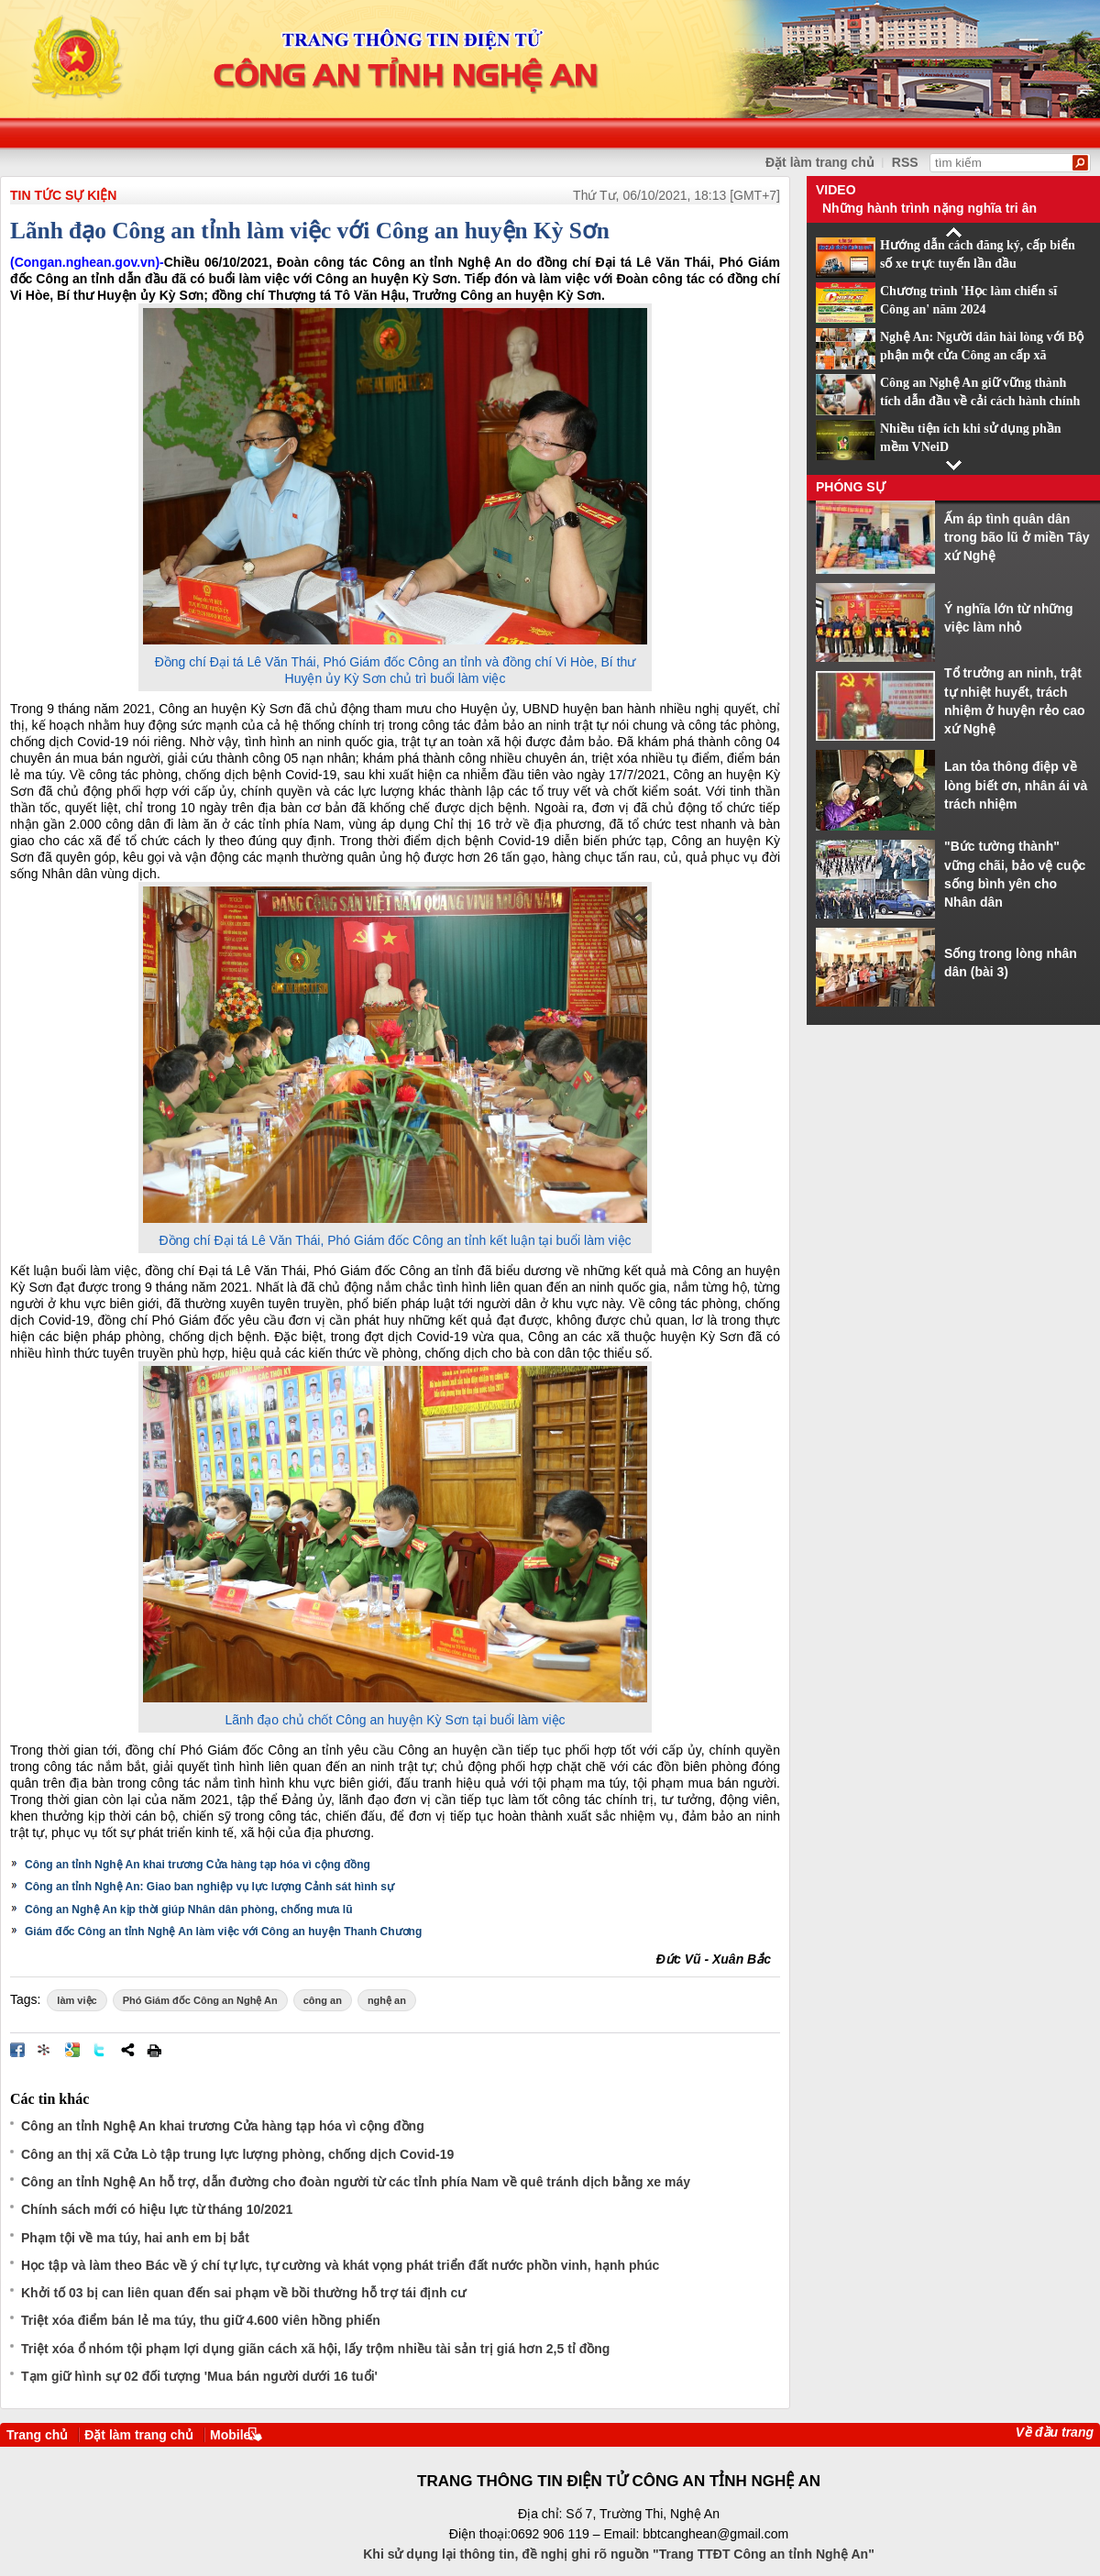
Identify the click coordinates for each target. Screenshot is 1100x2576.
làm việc (76, 2000)
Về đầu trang (1055, 2432)
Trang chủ (37, 2434)
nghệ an (387, 2000)
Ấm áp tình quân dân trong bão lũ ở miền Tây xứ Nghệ (1017, 538)
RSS (905, 162)
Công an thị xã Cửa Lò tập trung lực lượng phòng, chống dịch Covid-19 (237, 2154)
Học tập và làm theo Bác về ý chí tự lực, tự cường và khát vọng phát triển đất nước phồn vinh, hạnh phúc (340, 2265)
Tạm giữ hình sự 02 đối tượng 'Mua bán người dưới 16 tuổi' (199, 2376)
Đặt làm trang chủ (138, 2434)
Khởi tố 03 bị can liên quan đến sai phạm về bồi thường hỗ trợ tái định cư (243, 2292)
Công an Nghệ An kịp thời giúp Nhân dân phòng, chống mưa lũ (189, 1909)
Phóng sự (851, 486)
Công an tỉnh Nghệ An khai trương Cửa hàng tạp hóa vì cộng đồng (197, 1864)
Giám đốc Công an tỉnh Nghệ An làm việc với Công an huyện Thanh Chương (223, 1931)
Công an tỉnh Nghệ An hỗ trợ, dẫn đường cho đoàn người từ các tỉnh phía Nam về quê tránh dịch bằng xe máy (355, 2181)
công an (322, 2000)
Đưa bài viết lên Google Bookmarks (72, 2049)
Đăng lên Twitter (100, 2049)
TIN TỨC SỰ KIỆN (63, 195)
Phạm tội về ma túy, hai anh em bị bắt (135, 2237)
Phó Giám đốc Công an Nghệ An (200, 2000)
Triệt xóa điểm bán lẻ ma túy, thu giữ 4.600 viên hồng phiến (200, 2320)
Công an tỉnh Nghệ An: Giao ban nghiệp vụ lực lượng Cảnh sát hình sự (209, 1886)
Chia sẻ (127, 2049)
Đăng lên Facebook (17, 2049)
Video (836, 189)
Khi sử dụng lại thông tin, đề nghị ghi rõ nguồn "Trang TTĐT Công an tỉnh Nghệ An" (618, 2554)
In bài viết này (154, 2049)
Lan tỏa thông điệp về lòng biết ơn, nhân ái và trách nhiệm (1015, 785)
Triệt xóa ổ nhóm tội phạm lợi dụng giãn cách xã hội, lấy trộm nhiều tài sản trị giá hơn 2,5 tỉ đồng (315, 2348)
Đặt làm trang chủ (819, 162)
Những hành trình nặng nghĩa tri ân (929, 208)
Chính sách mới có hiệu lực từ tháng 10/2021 (156, 2209)
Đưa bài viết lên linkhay (45, 2049)
